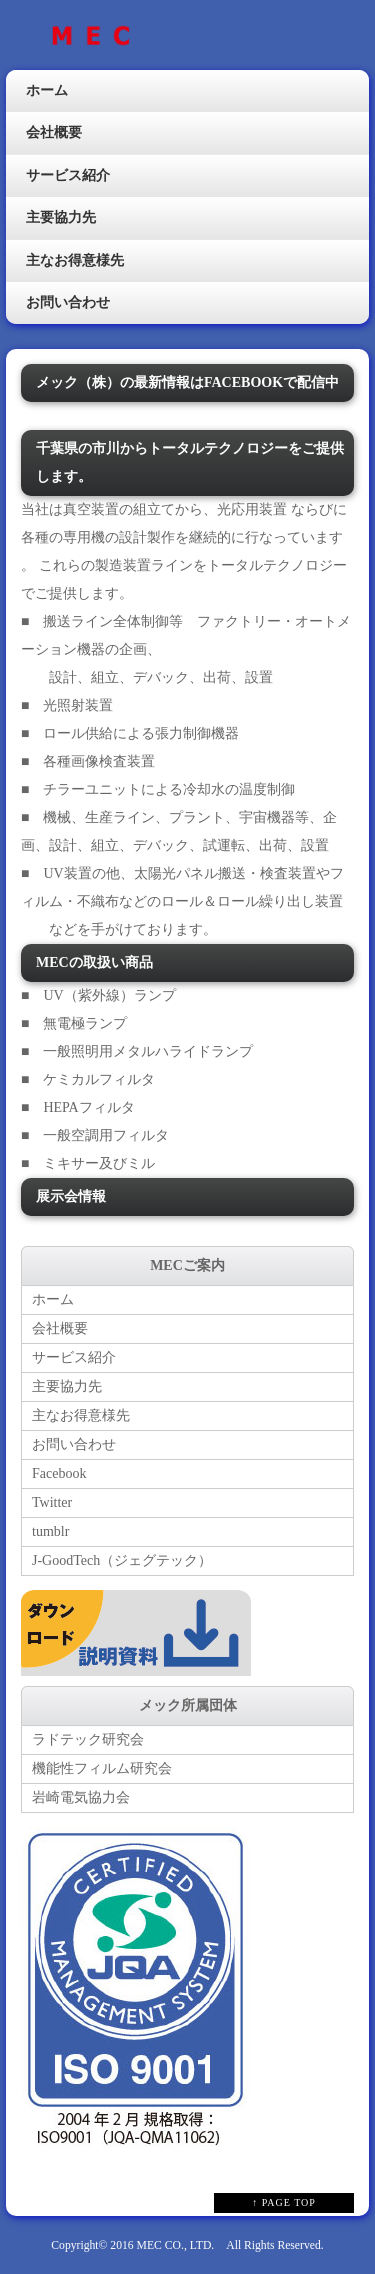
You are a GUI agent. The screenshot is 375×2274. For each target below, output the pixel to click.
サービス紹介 (68, 175)
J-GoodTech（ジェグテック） (122, 1560)
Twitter (52, 1502)
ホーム (47, 90)
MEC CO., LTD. (176, 2245)
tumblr (50, 1531)
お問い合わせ (68, 302)
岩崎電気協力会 (81, 1797)
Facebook (59, 1473)
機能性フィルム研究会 (102, 1768)
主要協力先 (61, 217)
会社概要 (54, 132)
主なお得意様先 (75, 260)
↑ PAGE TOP (284, 2202)
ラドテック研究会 (88, 1739)
